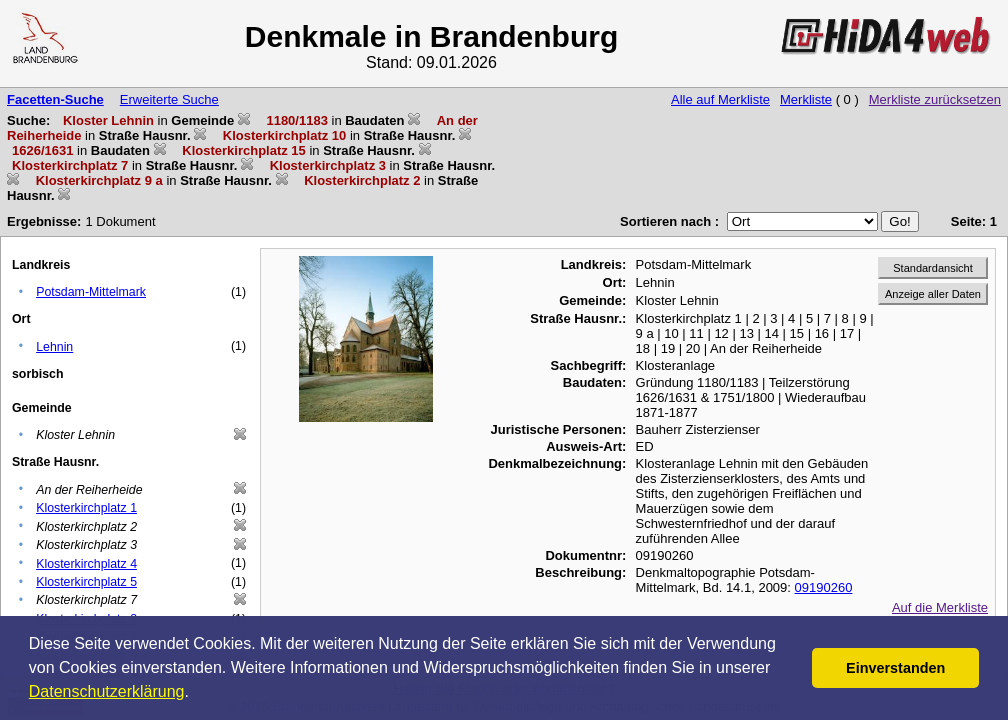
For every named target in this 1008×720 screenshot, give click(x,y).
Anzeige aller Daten (933, 294)
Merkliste (806, 99)
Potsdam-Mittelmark (91, 292)
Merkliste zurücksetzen (935, 99)
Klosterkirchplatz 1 (86, 508)
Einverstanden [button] (895, 668)
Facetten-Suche (55, 99)
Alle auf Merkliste (720, 99)
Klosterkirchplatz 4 (86, 564)
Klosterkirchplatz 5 (86, 582)
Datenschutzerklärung (107, 691)
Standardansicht (933, 268)
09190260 (824, 587)
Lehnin (54, 347)
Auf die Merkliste (940, 607)
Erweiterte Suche (169, 99)
